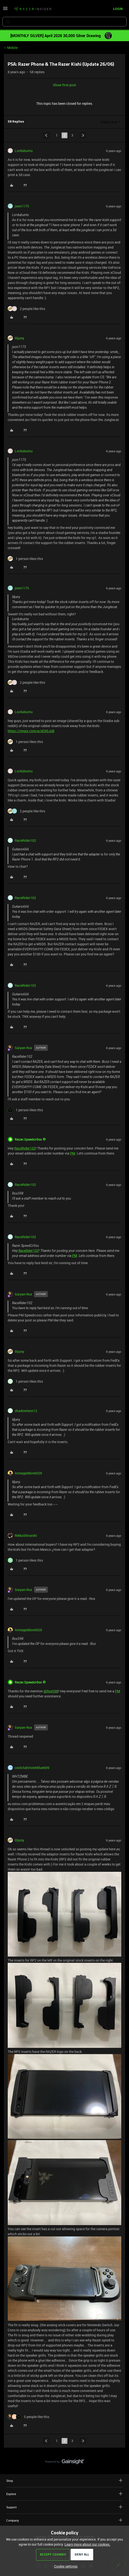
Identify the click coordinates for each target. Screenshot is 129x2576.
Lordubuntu (24, 150)
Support (64, 2507)
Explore (64, 2494)
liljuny (19, 338)
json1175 (22, 206)
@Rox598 (50, 1691)
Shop (64, 2480)
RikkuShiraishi (26, 1535)
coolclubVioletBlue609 (32, 1767)
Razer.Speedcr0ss (28, 1139)
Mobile (12, 47)
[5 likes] (28, 2416)
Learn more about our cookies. (87, 2544)
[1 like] (25, 558)
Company (64, 2520)
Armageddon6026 (28, 1473)
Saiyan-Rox (23, 1047)
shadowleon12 (26, 1410)
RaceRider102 (25, 840)
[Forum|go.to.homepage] (32, 9)
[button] (5, 10)
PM (72, 1153)
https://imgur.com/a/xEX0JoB (31, 731)
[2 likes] (26, 308)
